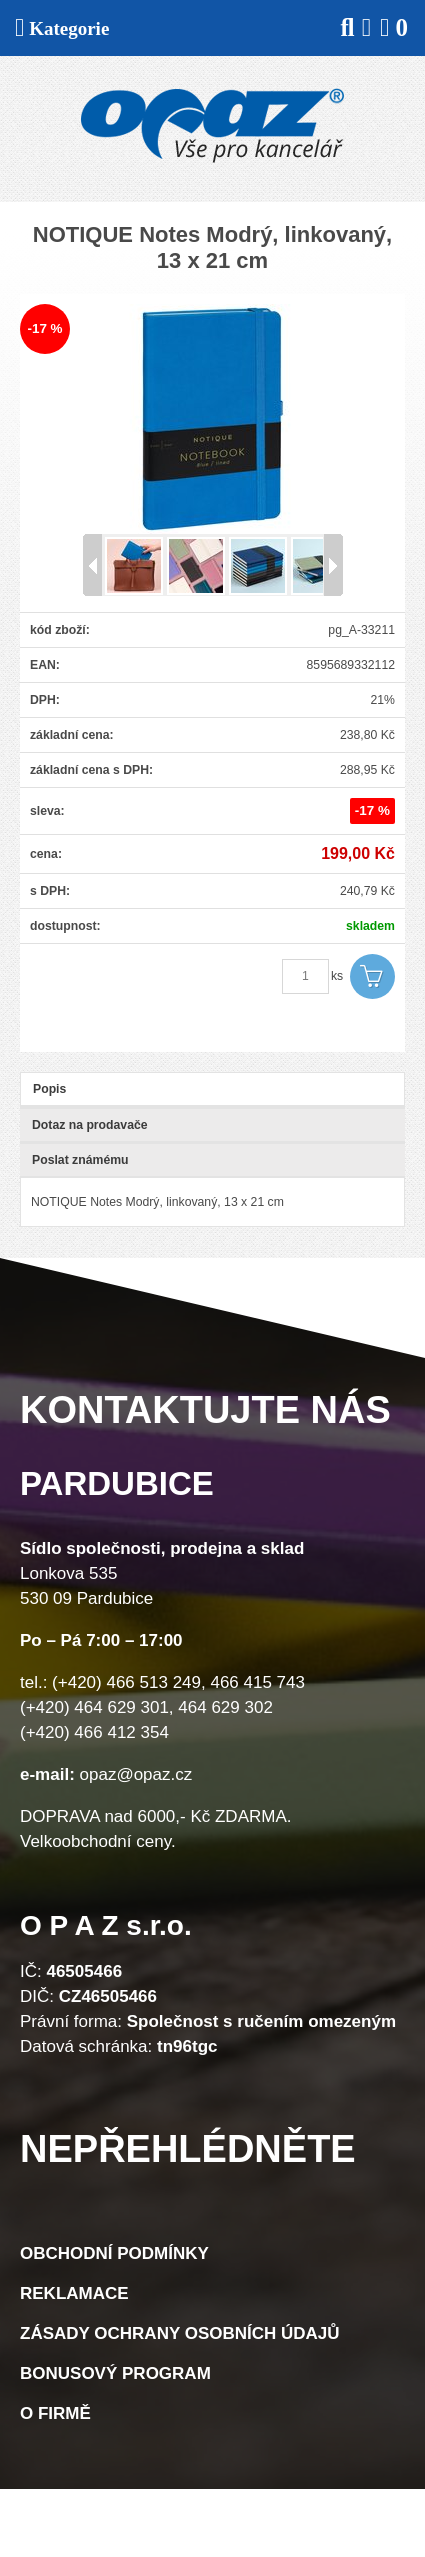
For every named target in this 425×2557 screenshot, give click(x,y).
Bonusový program (115, 2373)
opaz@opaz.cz (136, 1774)
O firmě (55, 2413)
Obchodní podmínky (114, 2253)
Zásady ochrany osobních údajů (180, 2333)
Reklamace (74, 2293)
